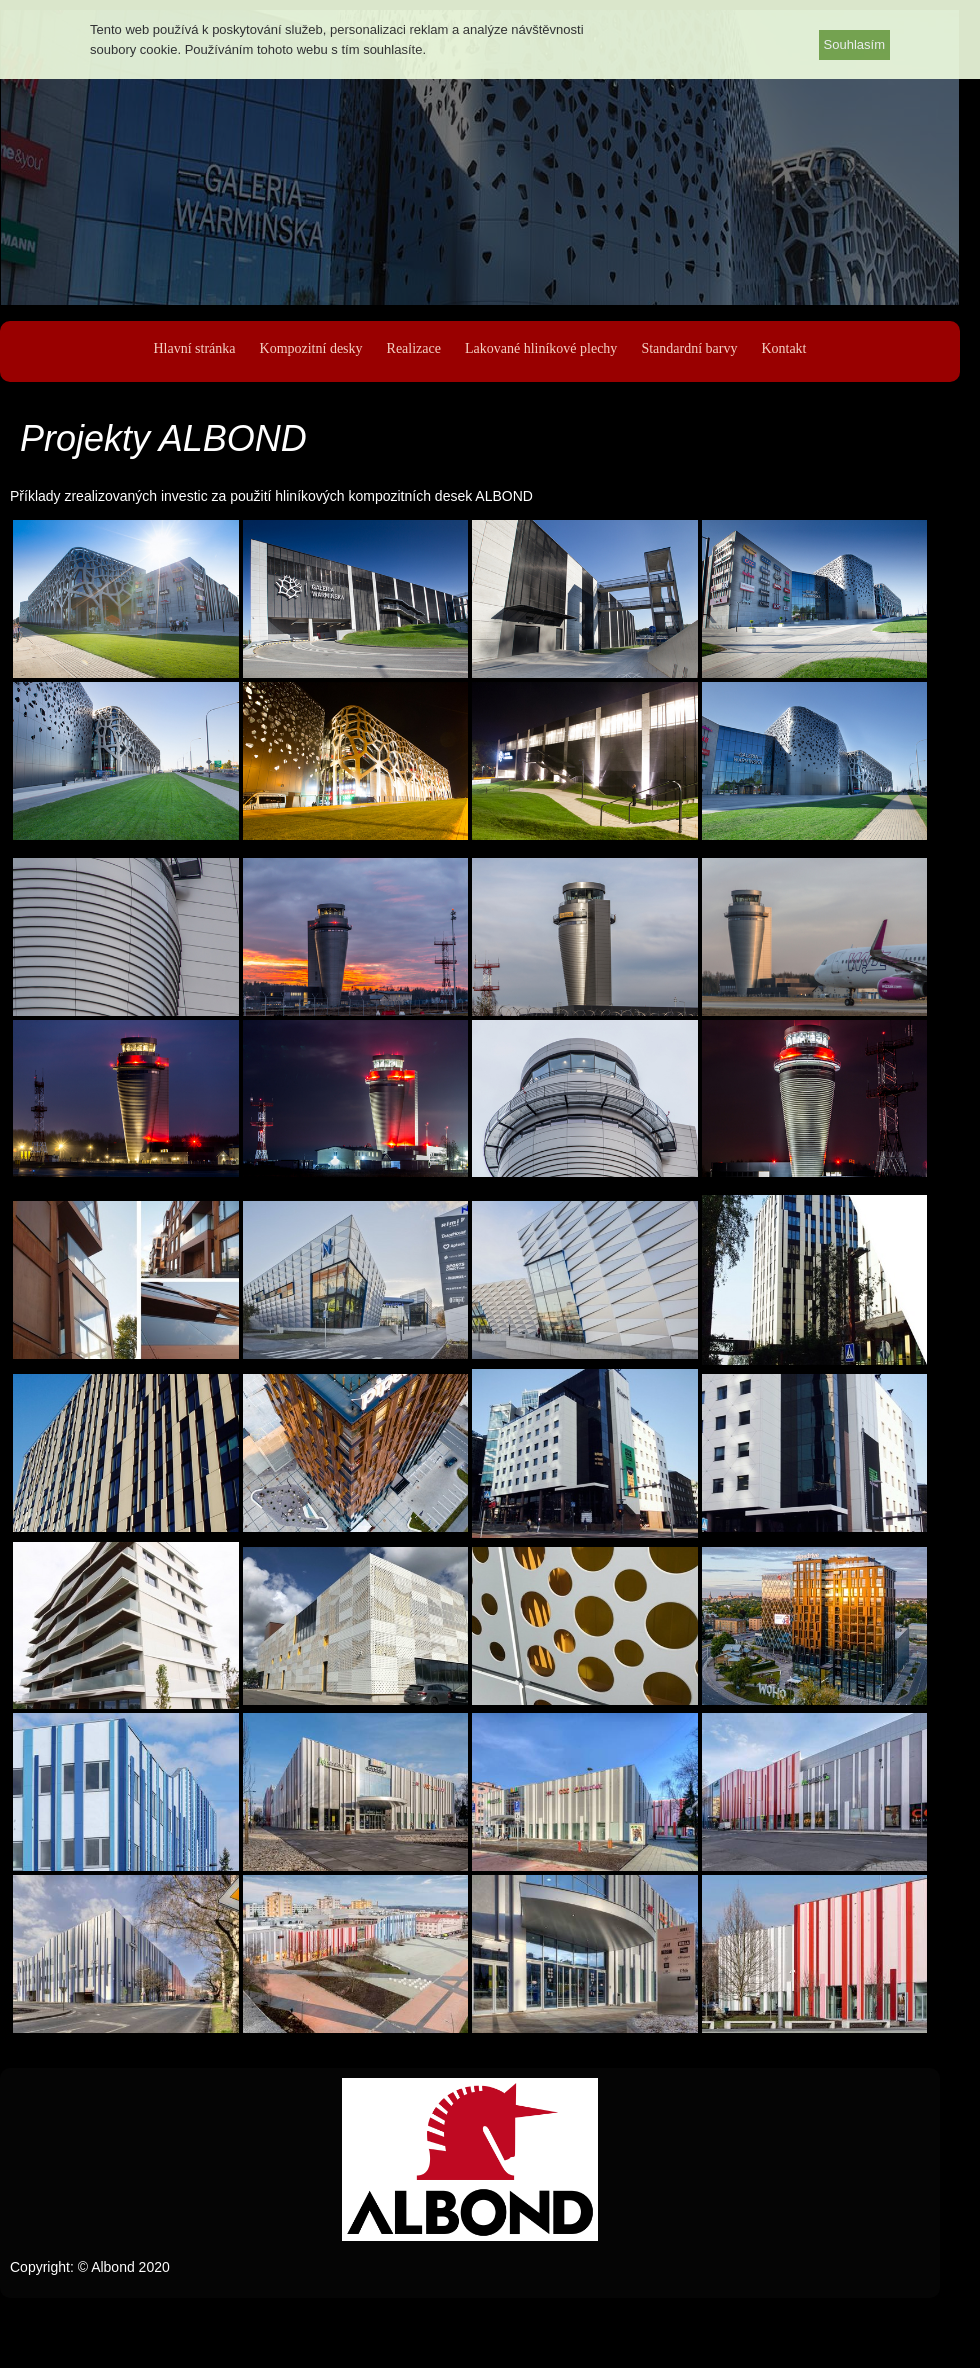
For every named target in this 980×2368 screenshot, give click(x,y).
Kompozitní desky (311, 348)
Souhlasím (854, 44)
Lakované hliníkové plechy (541, 348)
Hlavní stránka (194, 348)
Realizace (414, 348)
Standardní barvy (689, 348)
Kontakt (783, 348)
